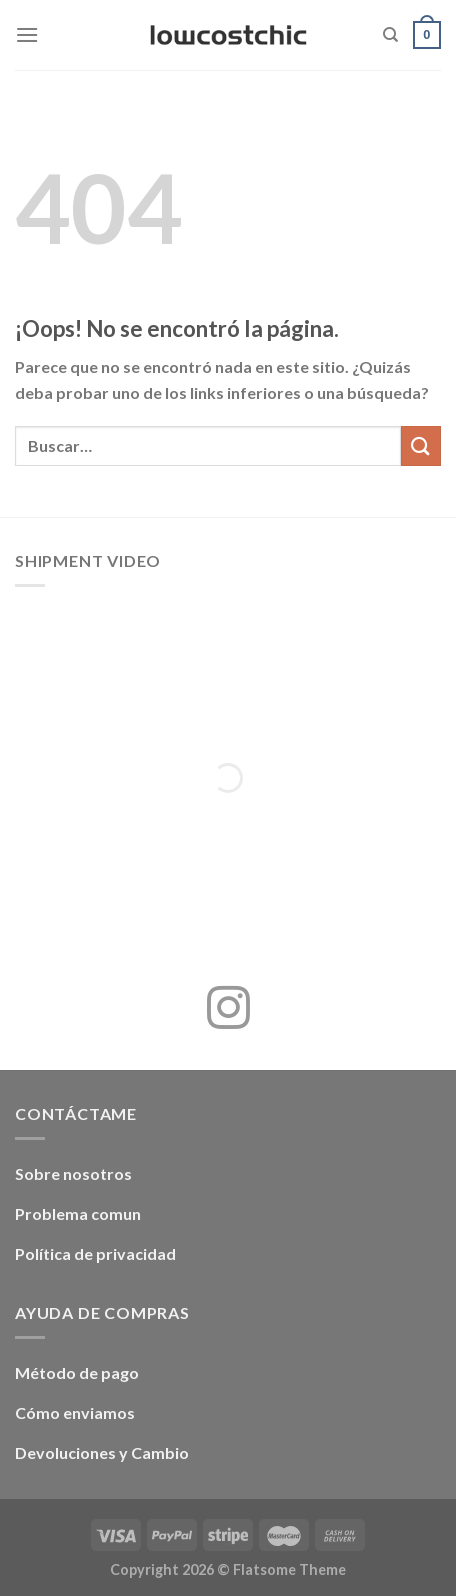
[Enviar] (421, 445)
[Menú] (27, 34)
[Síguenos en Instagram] (228, 1011)
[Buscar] (390, 35)
